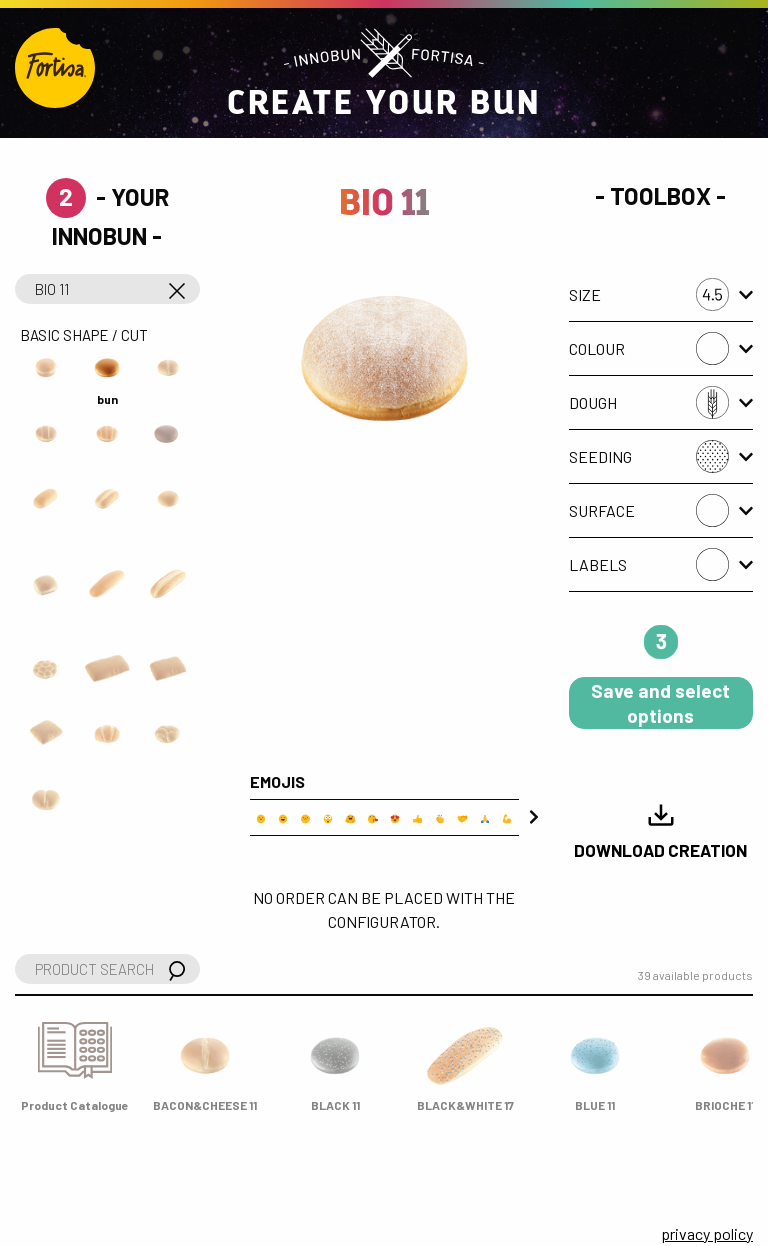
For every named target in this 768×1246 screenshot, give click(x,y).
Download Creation (660, 830)
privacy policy (707, 1233)
